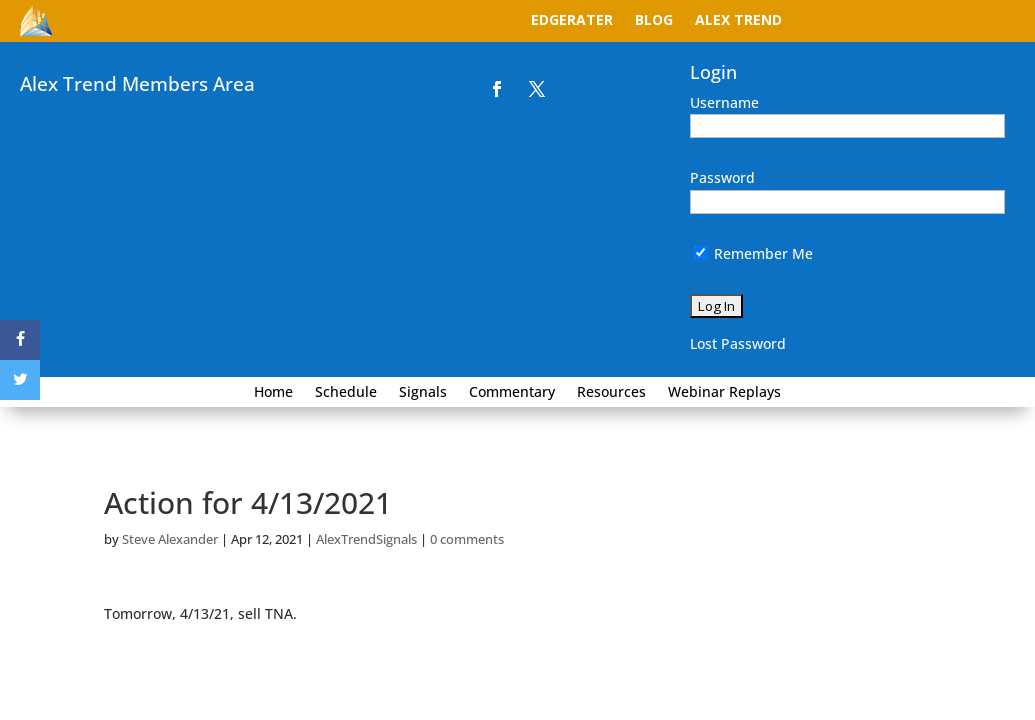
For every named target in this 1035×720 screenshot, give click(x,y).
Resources (611, 393)
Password (722, 177)
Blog (654, 21)
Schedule (346, 393)
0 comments (467, 539)
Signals (423, 393)
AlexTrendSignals (366, 539)
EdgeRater (572, 21)
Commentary (512, 393)
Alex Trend (738, 21)
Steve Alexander (170, 539)
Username (724, 102)
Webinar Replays (724, 393)
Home (273, 393)
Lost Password (738, 343)
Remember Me (753, 253)
